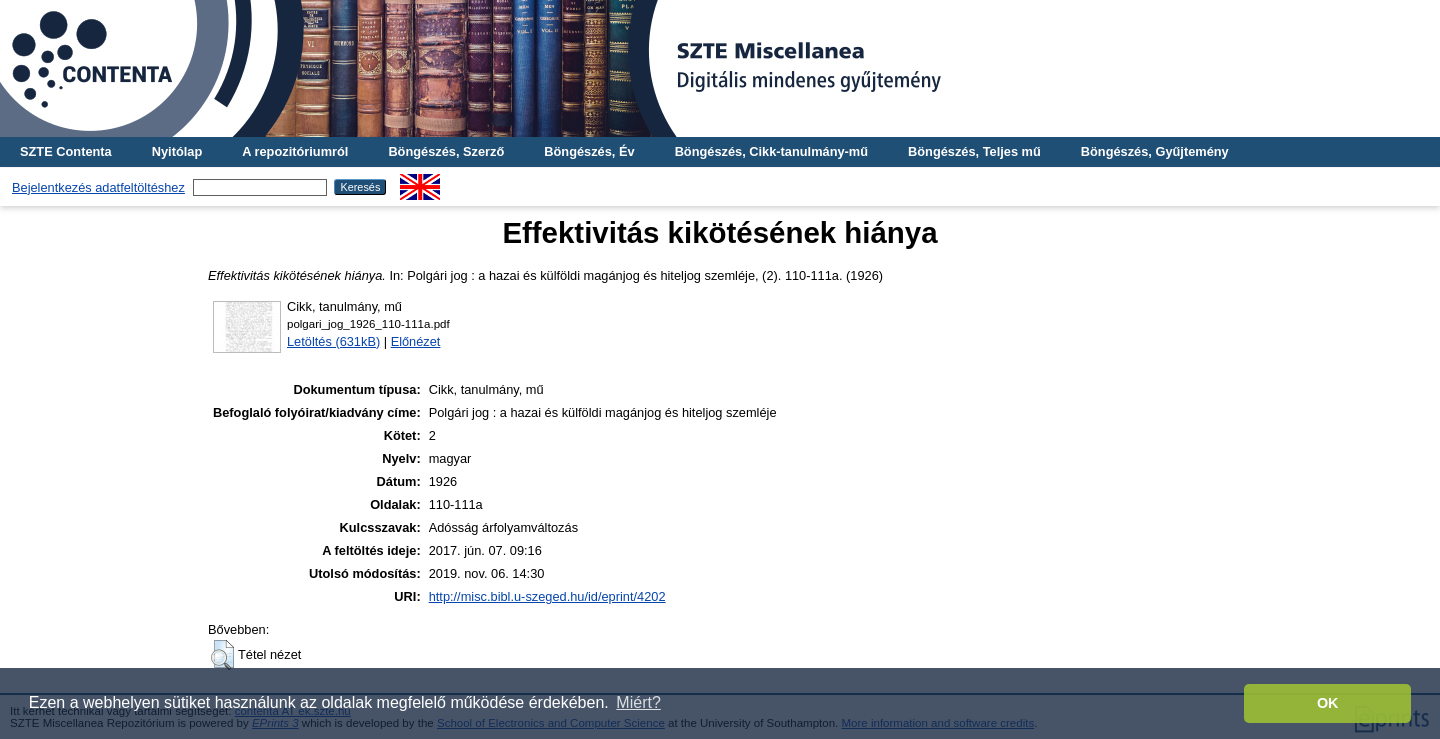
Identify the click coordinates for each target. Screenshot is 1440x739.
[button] (222, 655)
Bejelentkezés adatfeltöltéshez (98, 187)
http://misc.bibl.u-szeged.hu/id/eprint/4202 (547, 596)
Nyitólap (177, 151)
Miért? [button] (638, 702)
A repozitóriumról (295, 151)
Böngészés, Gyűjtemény (1155, 151)
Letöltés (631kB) (333, 341)
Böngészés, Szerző (446, 151)
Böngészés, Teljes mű (974, 151)
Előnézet (416, 341)
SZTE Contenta (66, 151)
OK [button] (1328, 703)
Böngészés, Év (589, 151)
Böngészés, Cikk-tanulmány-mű (771, 151)
